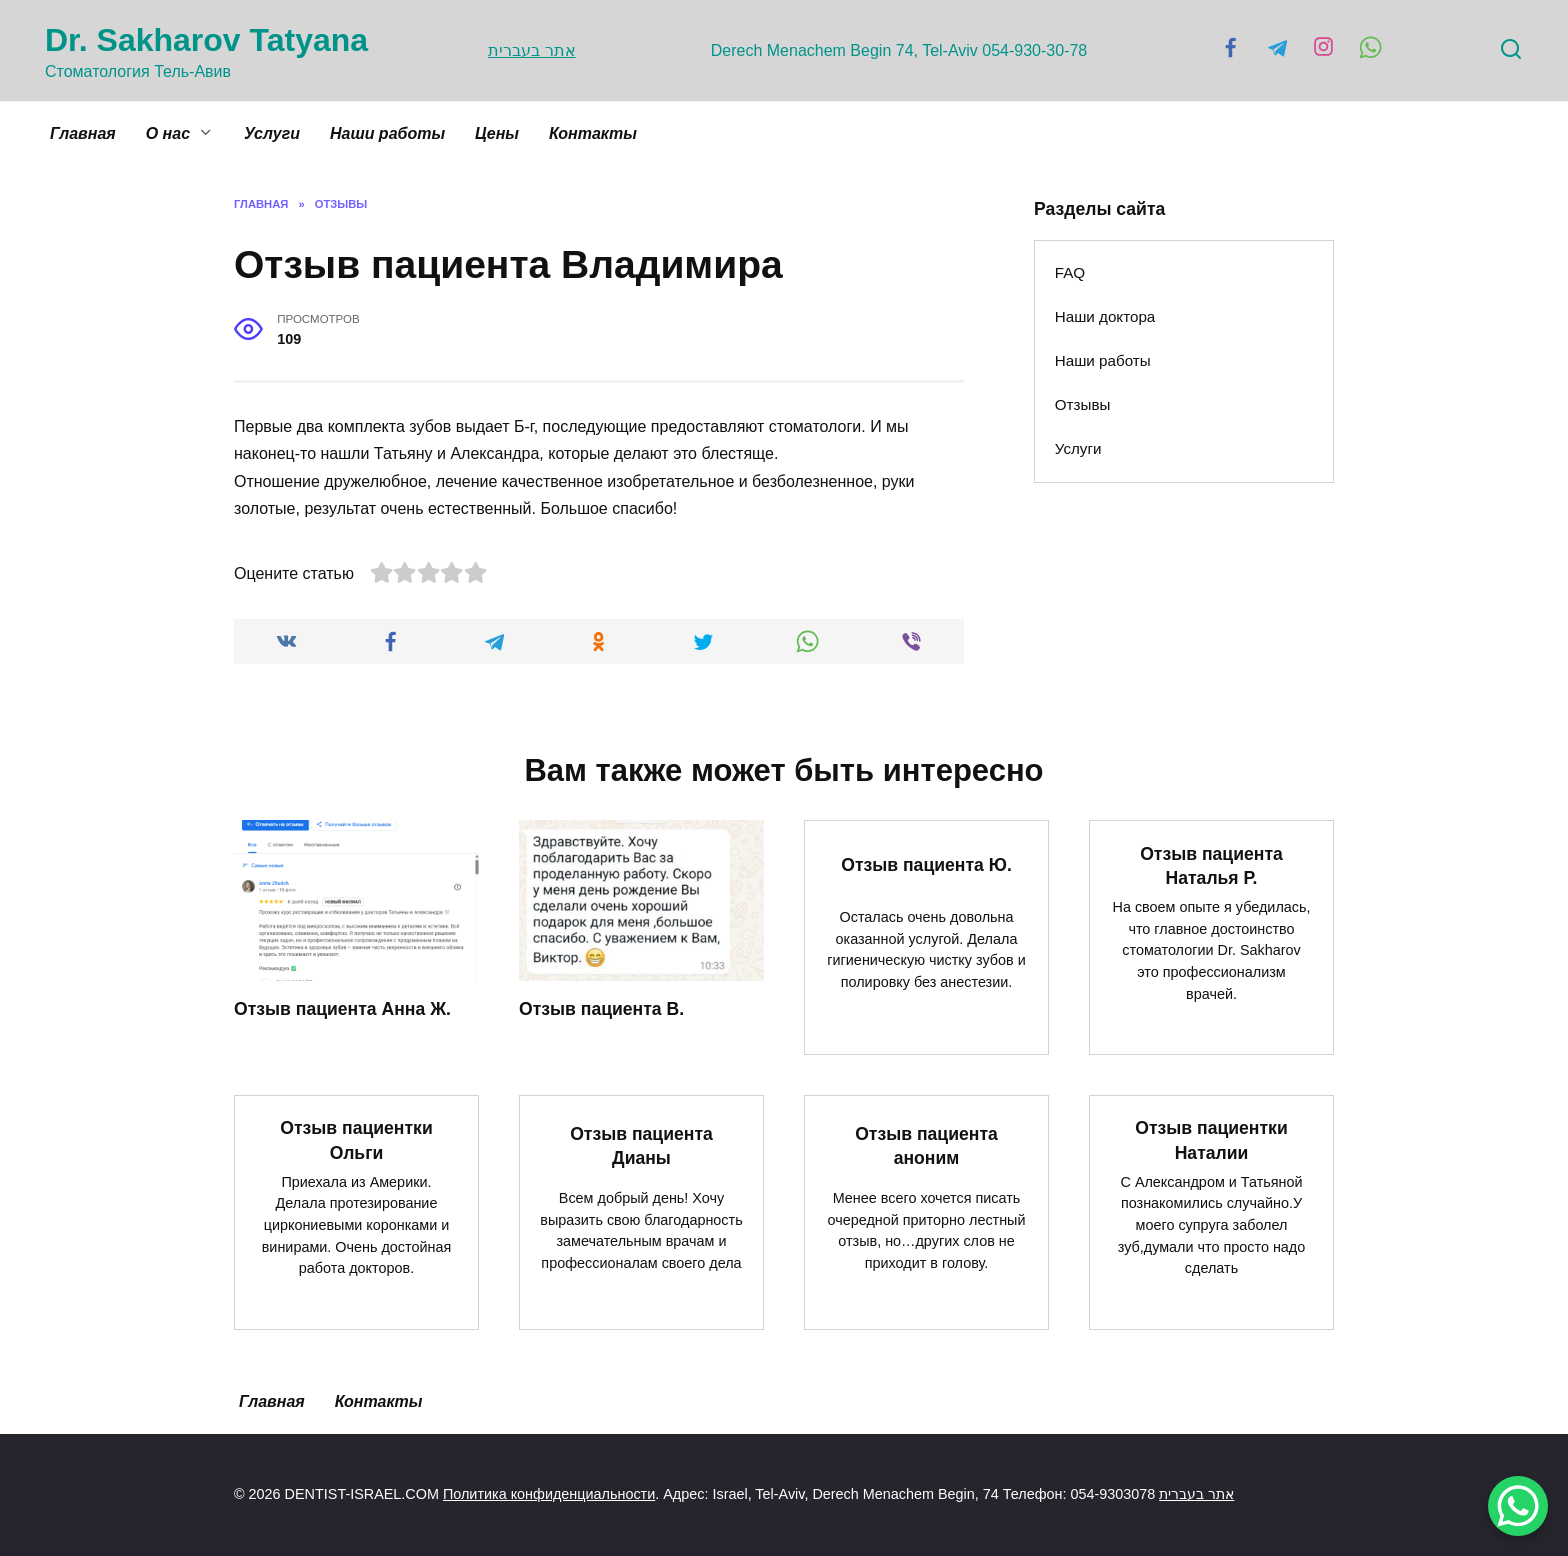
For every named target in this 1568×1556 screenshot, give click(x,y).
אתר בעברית (528, 50)
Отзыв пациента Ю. (926, 865)
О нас (168, 133)
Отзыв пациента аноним (926, 1146)
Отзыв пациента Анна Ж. (342, 1009)
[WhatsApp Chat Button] (1518, 1506)
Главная (83, 133)
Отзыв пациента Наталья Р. (1211, 865)
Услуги (272, 133)
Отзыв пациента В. (601, 1009)
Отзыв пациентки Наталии (1211, 1140)
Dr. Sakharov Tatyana (206, 40)
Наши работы (387, 133)
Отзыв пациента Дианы (641, 1146)
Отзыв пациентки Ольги (356, 1140)
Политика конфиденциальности (549, 1495)
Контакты (593, 133)
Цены (497, 133)
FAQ (1070, 272)
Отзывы (1083, 404)
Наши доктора (1105, 316)
